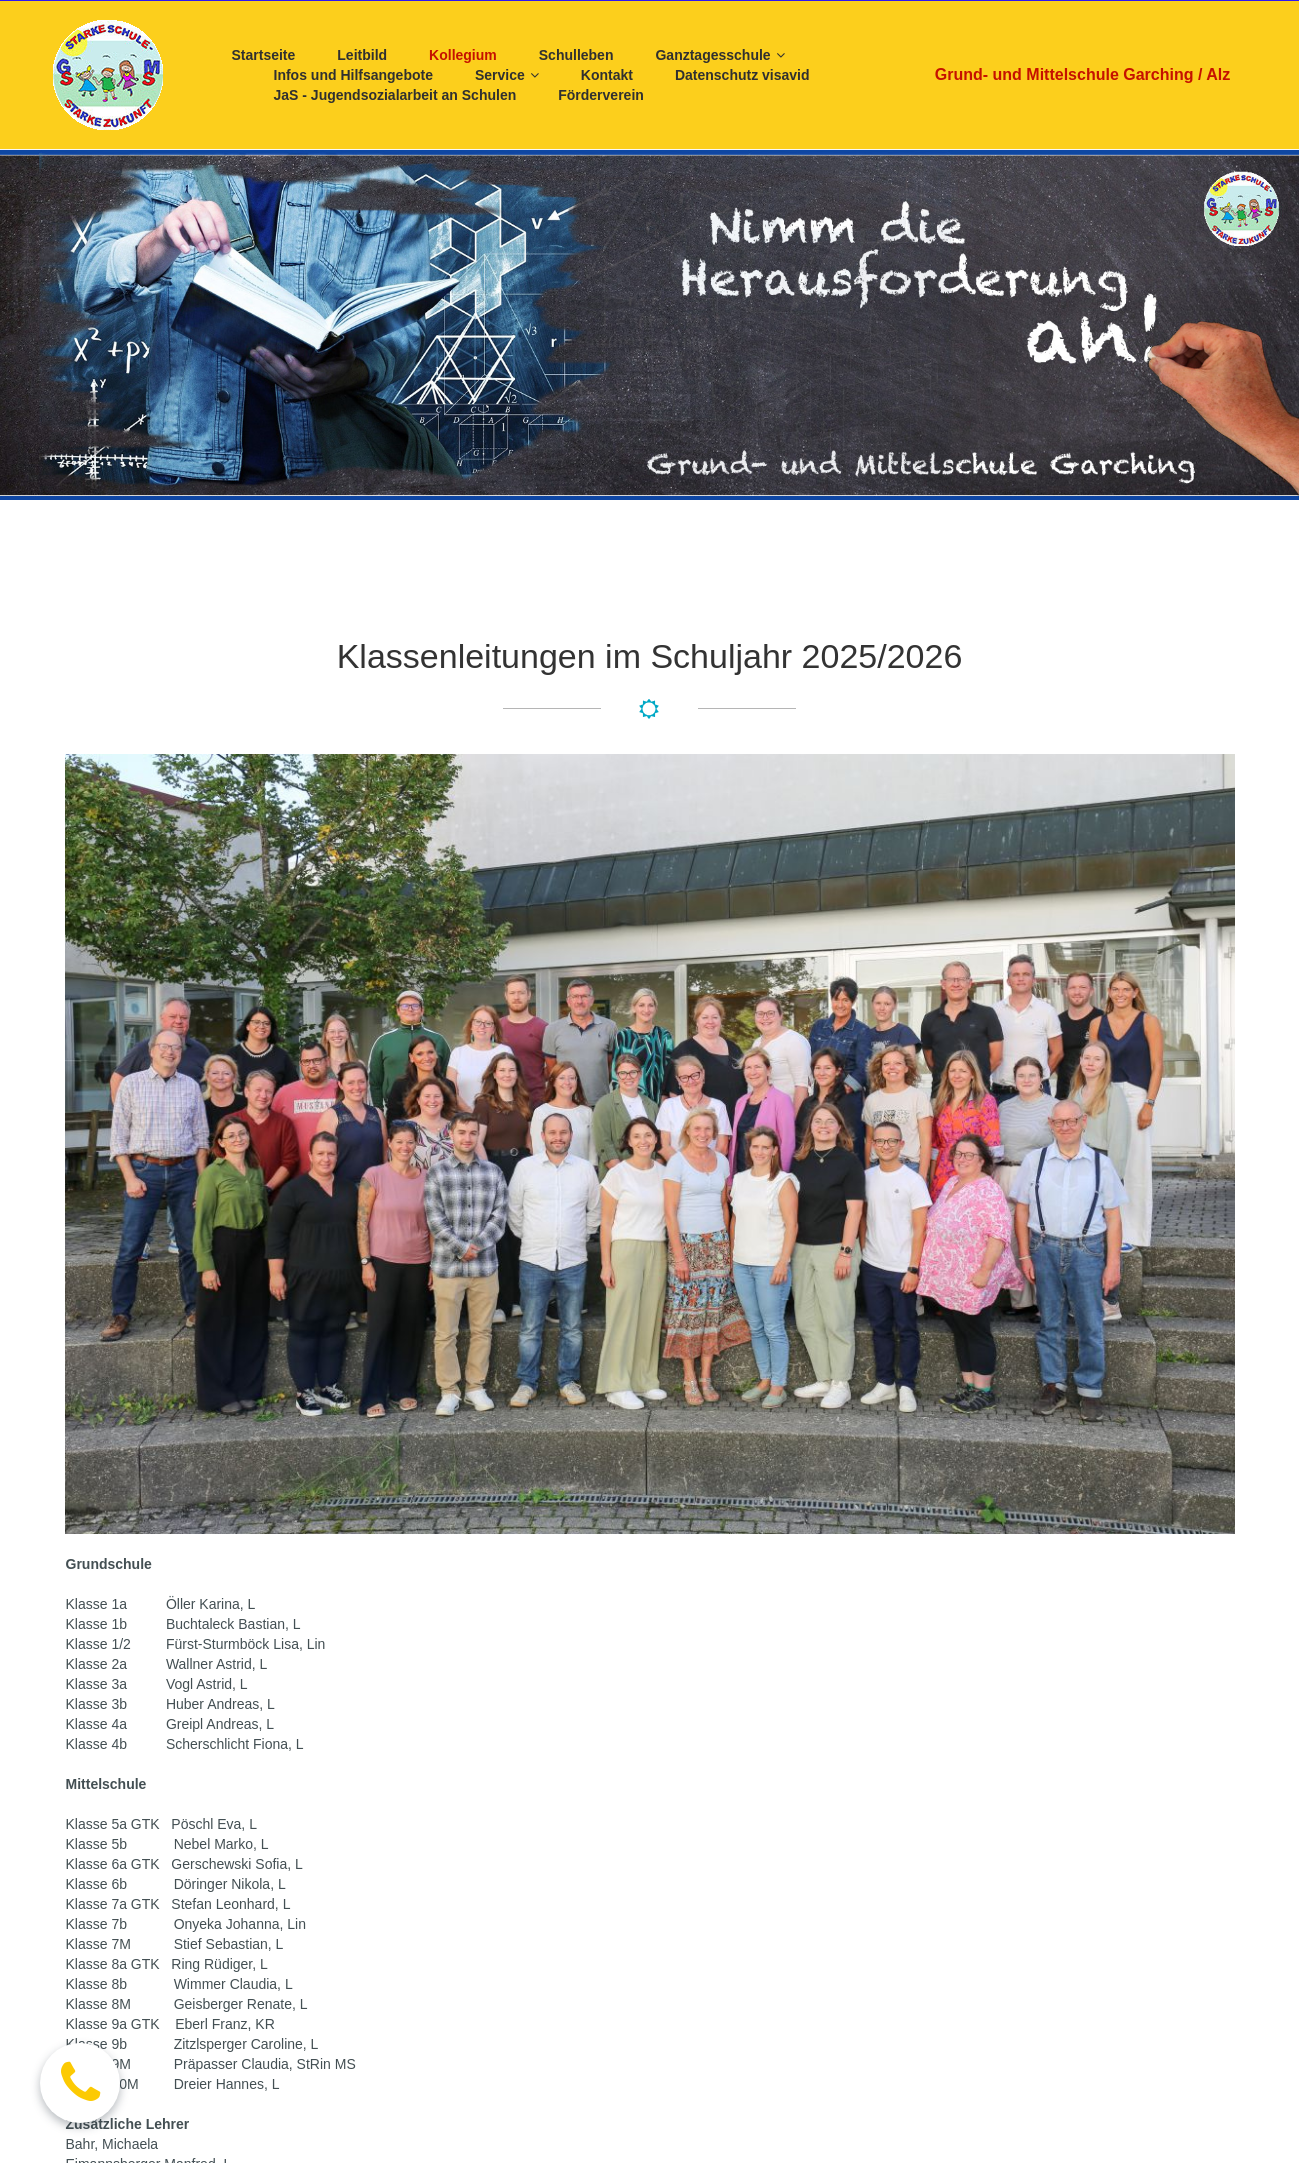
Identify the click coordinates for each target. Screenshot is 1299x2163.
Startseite (264, 55)
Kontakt (607, 75)
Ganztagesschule (719, 56)
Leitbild (362, 55)
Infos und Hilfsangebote (353, 75)
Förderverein (601, 95)
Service (507, 76)
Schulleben (576, 55)
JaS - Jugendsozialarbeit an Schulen (395, 95)
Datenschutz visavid (742, 75)
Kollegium (463, 55)
